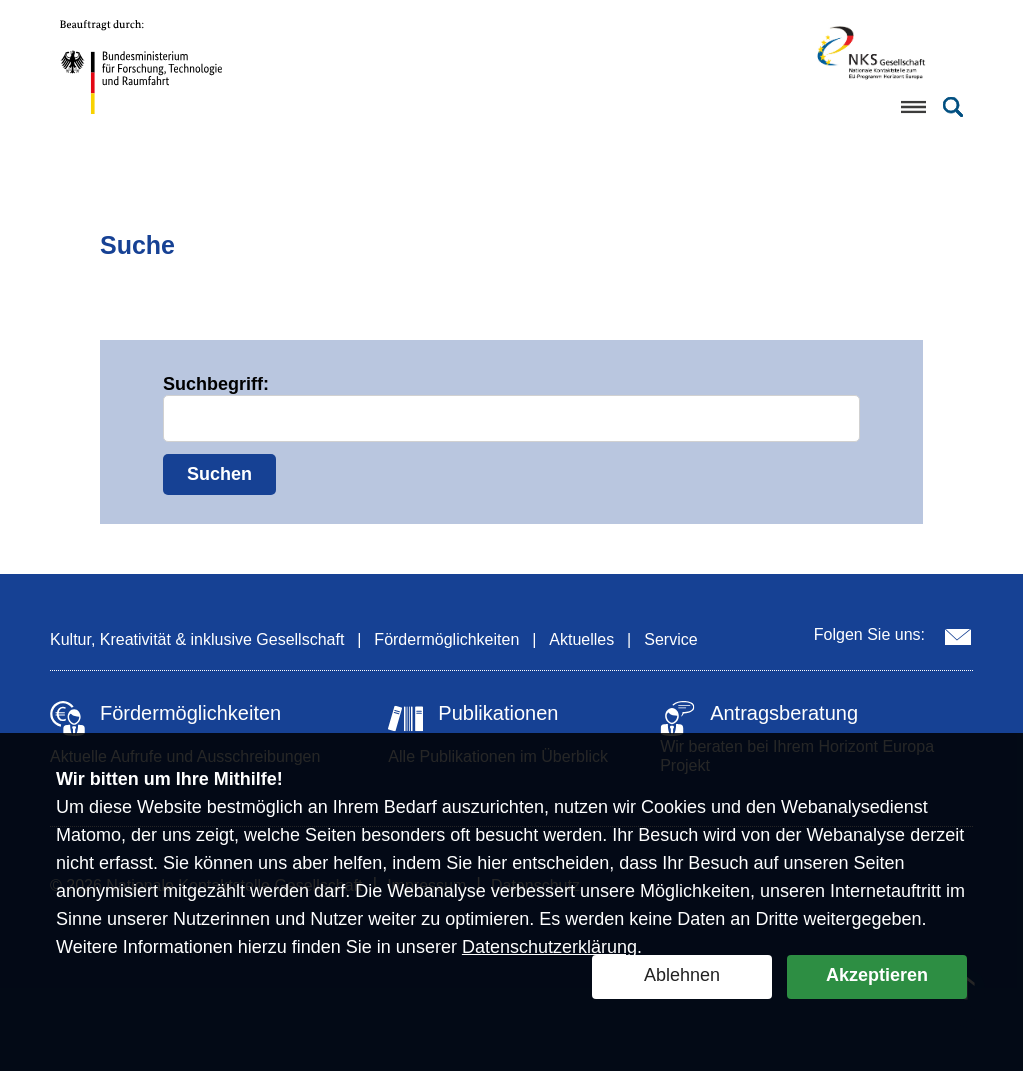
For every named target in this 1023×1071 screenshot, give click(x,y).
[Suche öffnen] (953, 107)
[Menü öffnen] (913, 107)
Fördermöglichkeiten (446, 639)
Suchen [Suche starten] (219, 474)
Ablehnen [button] (682, 975)
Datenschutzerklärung (549, 947)
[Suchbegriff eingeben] (511, 418)
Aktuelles (581, 639)
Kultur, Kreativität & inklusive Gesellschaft (197, 639)
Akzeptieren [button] (877, 975)
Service (670, 639)
